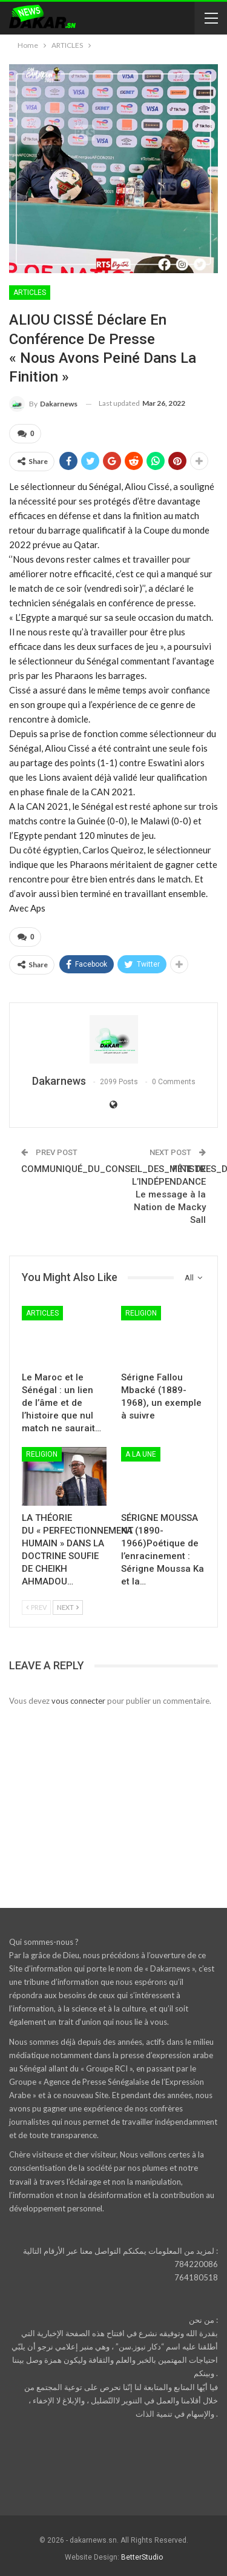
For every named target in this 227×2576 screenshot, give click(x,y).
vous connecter (78, 1701)
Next (68, 1607)
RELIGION (141, 1313)
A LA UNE (140, 1454)
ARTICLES (29, 292)
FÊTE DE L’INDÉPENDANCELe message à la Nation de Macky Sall (169, 1194)
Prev (36, 1607)
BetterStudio (142, 2557)
